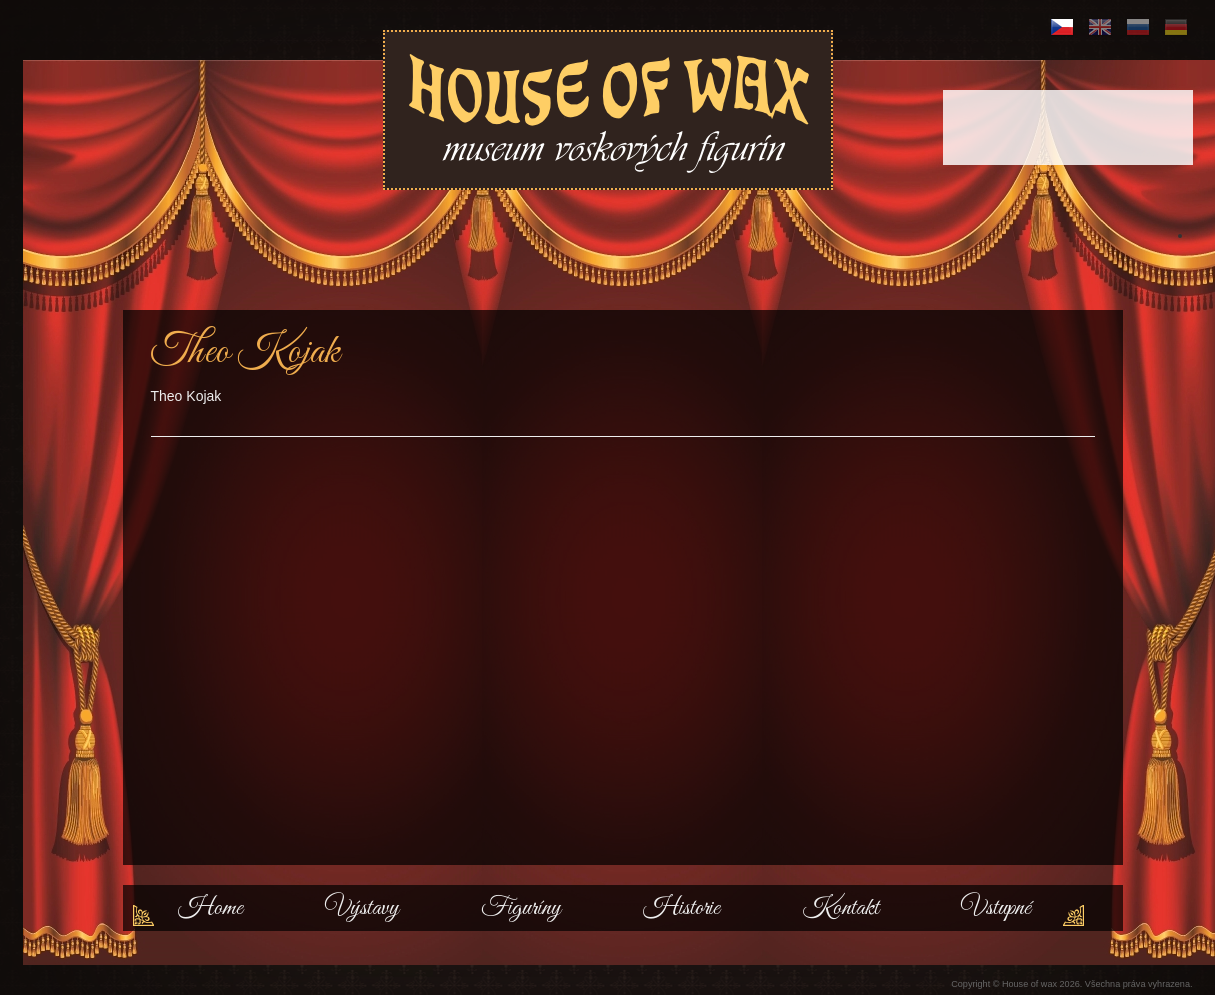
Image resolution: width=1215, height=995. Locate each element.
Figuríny (521, 908)
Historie (681, 908)
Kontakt (840, 908)
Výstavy (362, 908)
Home (210, 908)
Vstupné (996, 908)
